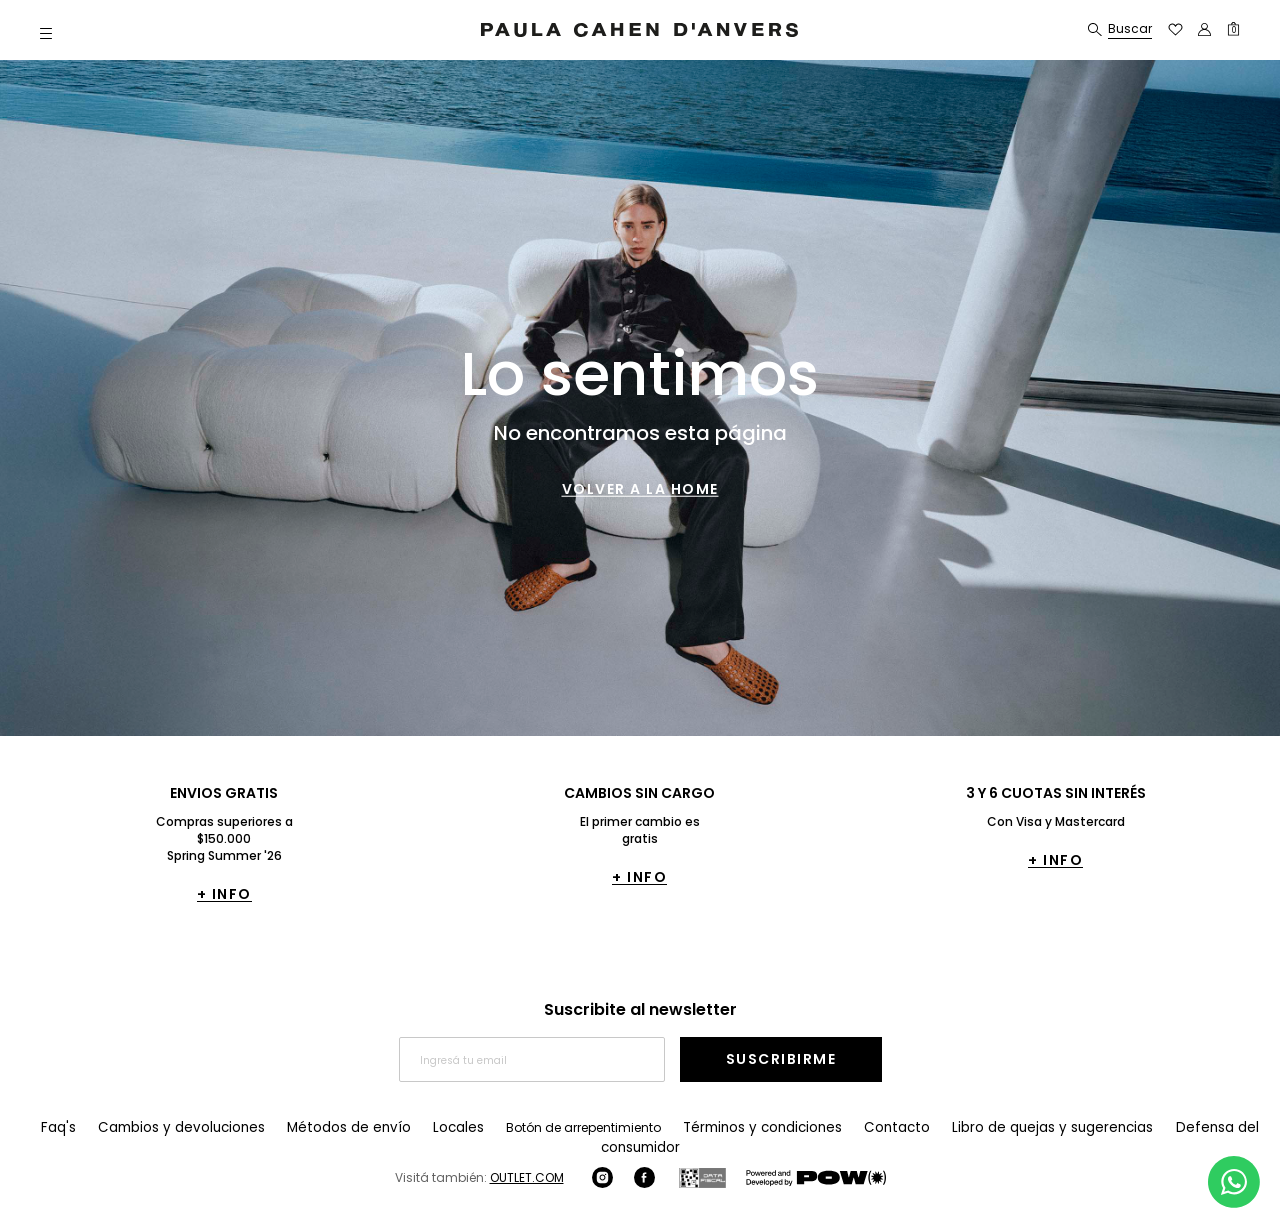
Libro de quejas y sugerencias (994, 1127)
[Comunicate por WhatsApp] (1234, 1182)
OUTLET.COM (527, 1157)
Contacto (849, 1127)
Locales (428, 1127)
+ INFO (224, 894)
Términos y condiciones (724, 1127)
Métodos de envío (328, 1127)
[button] (46, 32)
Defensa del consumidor (1181, 1127)
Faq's (59, 1127)
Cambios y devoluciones (175, 1127)
